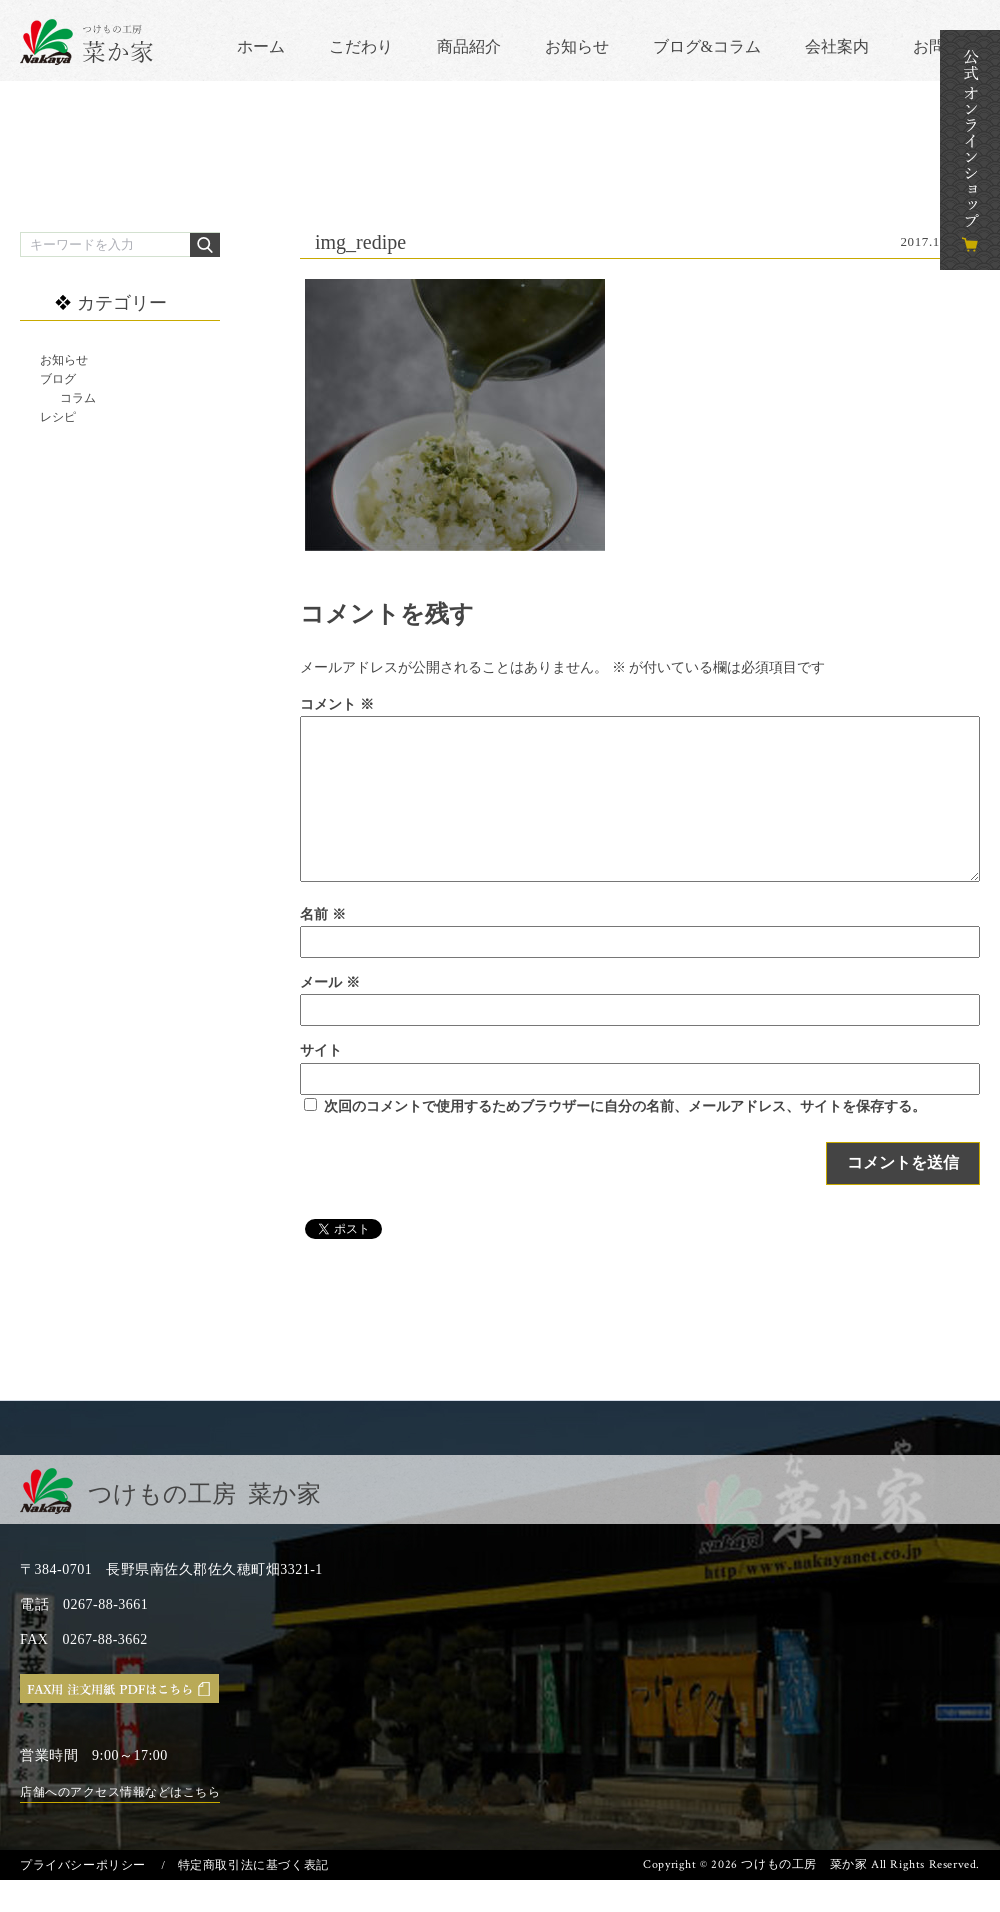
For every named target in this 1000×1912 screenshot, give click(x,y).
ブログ (58, 379)
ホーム (261, 46)
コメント (337, 704)
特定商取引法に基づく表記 (253, 1897)
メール (330, 1014)
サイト (321, 1082)
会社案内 (837, 46)
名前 (323, 946)
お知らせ (577, 46)
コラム (78, 398)
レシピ (58, 417)
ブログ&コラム (707, 46)
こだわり (361, 46)
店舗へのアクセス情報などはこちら (120, 1824)
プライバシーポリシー (83, 1897)
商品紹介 (469, 46)
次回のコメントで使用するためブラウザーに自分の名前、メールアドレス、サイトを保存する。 (625, 1138)
